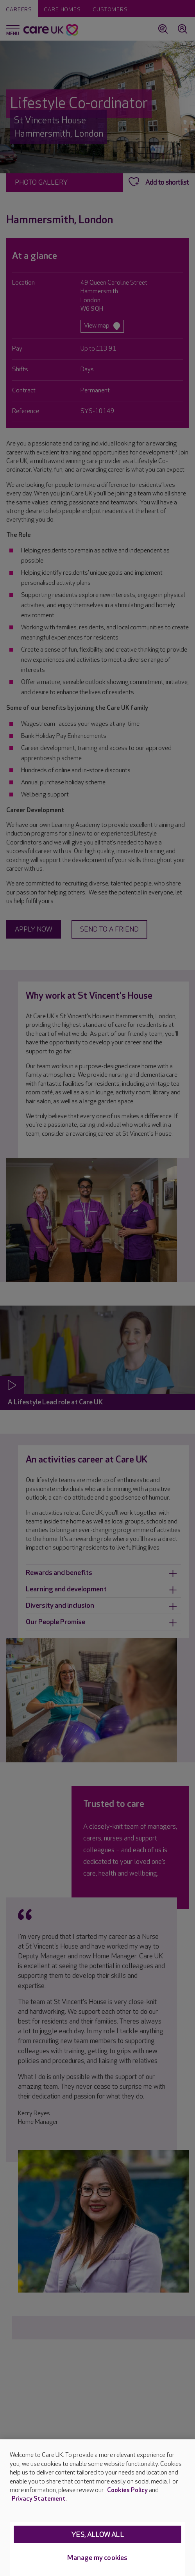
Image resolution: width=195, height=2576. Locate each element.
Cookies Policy (127, 2490)
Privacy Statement (39, 2499)
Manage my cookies (97, 2558)
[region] (97, 2507)
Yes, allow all (97, 2535)
